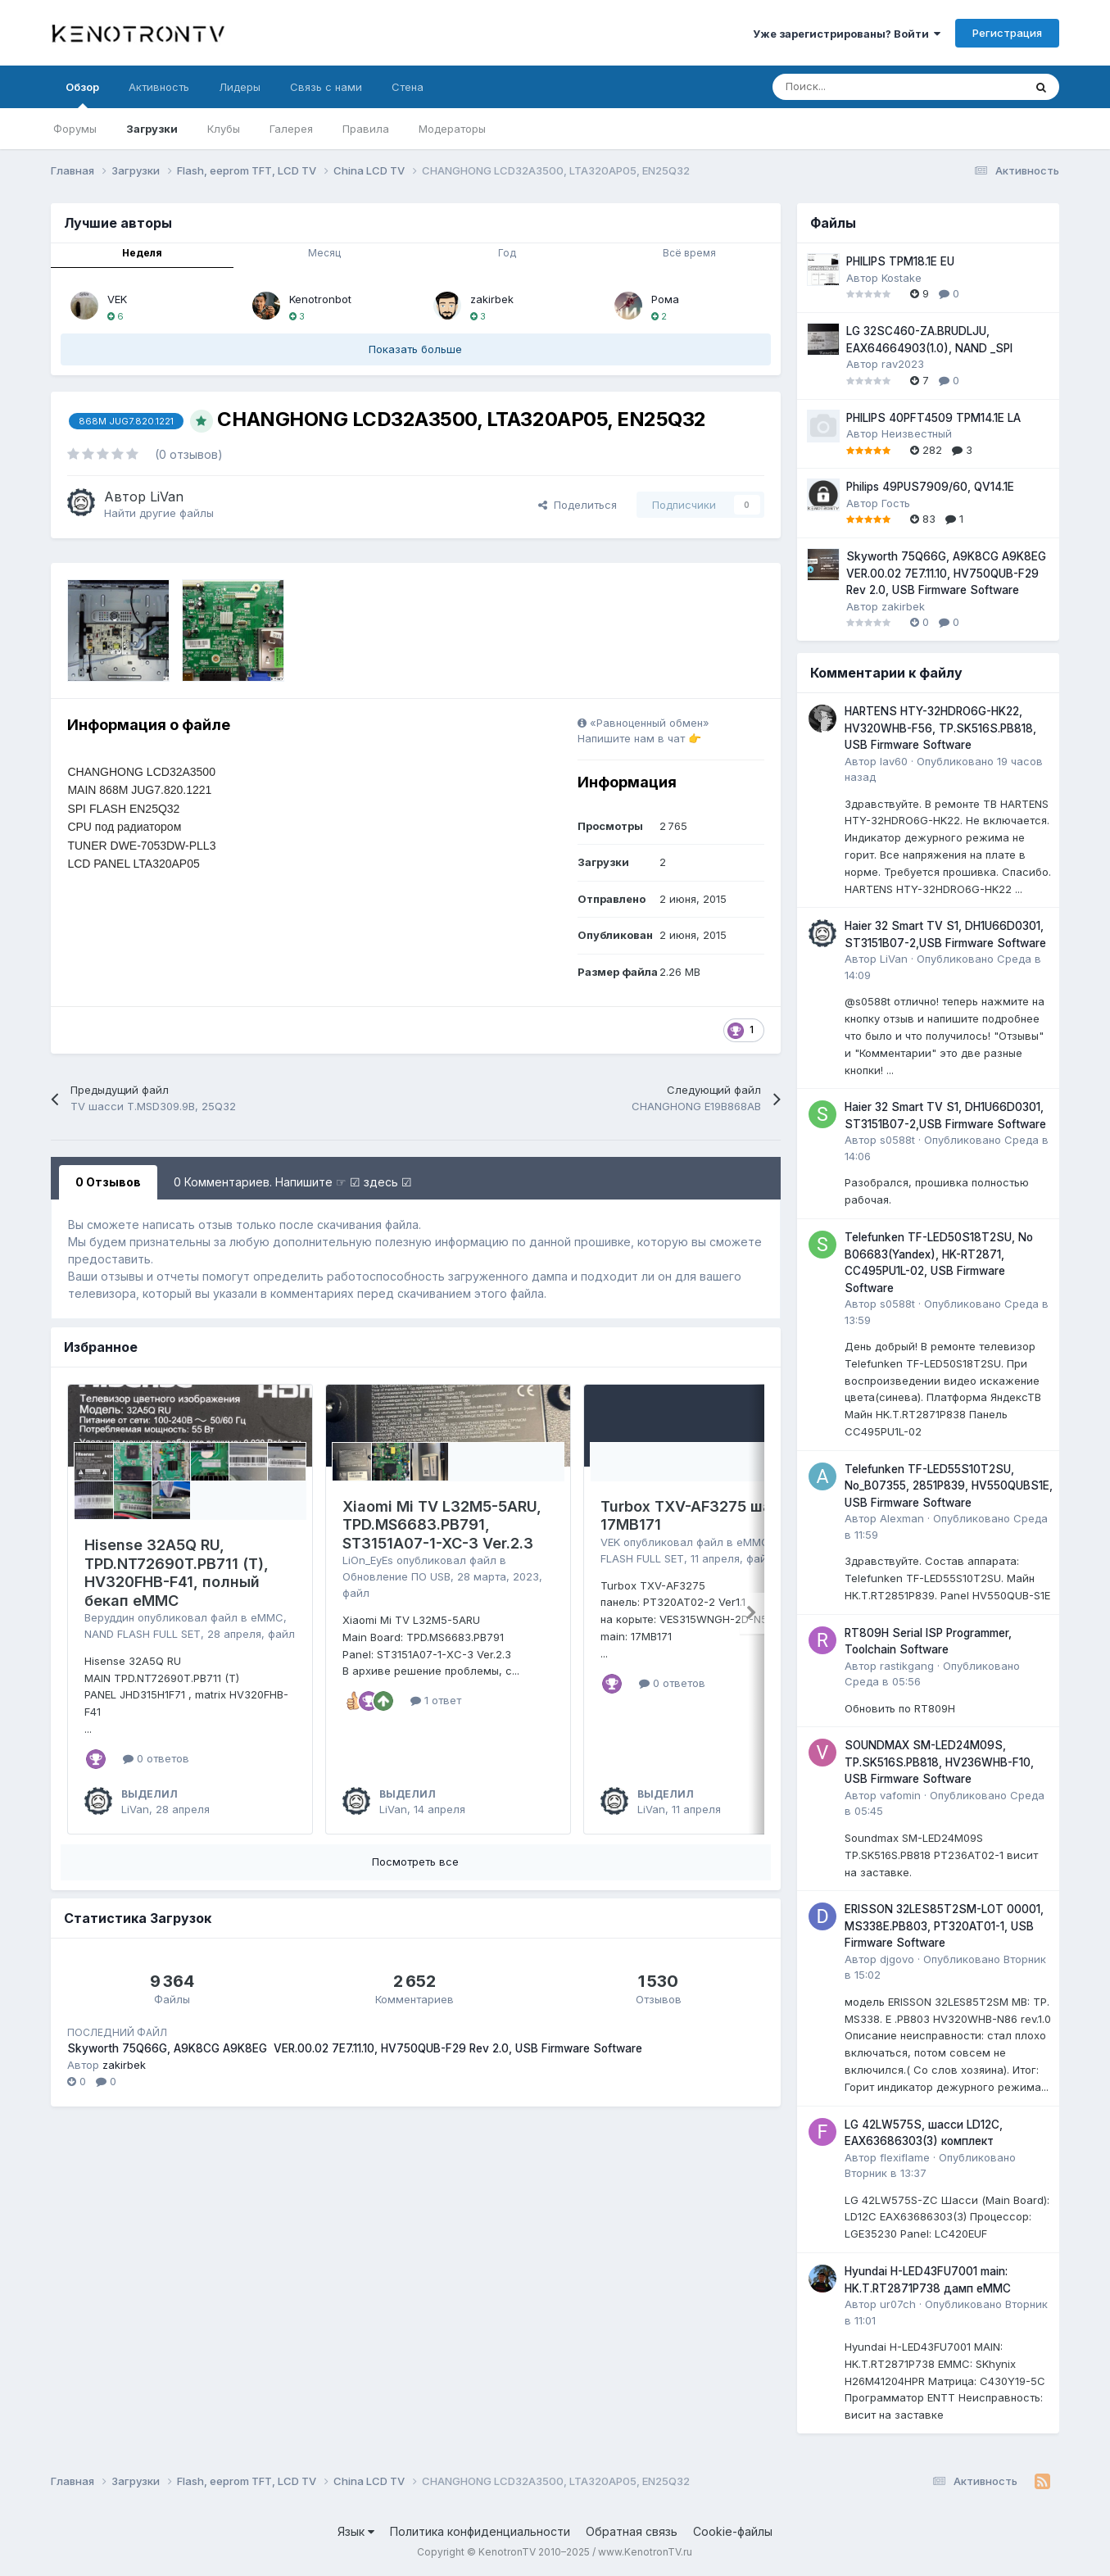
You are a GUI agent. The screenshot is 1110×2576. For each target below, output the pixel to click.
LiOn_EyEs (367, 1560)
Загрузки (152, 128)
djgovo (897, 1959)
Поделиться (577, 504)
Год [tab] (507, 253)
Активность (159, 86)
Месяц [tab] (324, 253)
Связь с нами (326, 86)
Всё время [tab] (689, 253)
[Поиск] (857, 87)
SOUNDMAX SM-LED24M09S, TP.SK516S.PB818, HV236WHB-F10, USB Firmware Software (939, 1762)
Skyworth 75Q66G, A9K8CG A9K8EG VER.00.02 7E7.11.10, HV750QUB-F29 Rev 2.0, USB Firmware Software (354, 2048)
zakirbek (492, 299)
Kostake (901, 277)
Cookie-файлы (732, 2531)
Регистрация (1007, 32)
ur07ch (898, 2304)
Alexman (902, 1518)
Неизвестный (916, 433)
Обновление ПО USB (396, 1576)
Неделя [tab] (142, 253)
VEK (117, 299)
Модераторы (452, 128)
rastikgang (907, 1665)
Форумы (75, 128)
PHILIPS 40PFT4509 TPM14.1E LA (933, 417)
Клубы (223, 128)
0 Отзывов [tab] (108, 1182)
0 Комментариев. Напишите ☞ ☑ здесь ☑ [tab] (293, 1182)
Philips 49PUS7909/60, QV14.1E (930, 486)
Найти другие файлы (159, 512)
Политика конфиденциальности (480, 2531)
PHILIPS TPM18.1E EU (900, 261)
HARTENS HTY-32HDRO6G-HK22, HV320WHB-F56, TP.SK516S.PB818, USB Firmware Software (940, 728)
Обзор (82, 94)
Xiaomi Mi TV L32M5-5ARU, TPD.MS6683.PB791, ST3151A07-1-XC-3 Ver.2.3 (441, 1525)
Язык (356, 2531)
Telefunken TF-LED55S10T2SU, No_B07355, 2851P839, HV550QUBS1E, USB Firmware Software (949, 1486)
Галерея (291, 128)
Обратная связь (631, 2531)
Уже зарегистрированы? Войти (846, 33)
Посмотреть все (415, 1861)
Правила (365, 128)
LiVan (166, 496)
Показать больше (415, 349)
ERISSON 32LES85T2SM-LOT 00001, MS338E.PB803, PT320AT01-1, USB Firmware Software (944, 1926)
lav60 (894, 761)
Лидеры (240, 86)
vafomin (900, 1795)
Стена (408, 86)
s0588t (897, 1139)
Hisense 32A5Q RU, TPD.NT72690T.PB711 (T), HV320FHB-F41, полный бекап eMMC (176, 1572)
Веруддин (109, 1617)
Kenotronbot (320, 299)
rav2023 (902, 363)
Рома (665, 299)
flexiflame (905, 2157)
